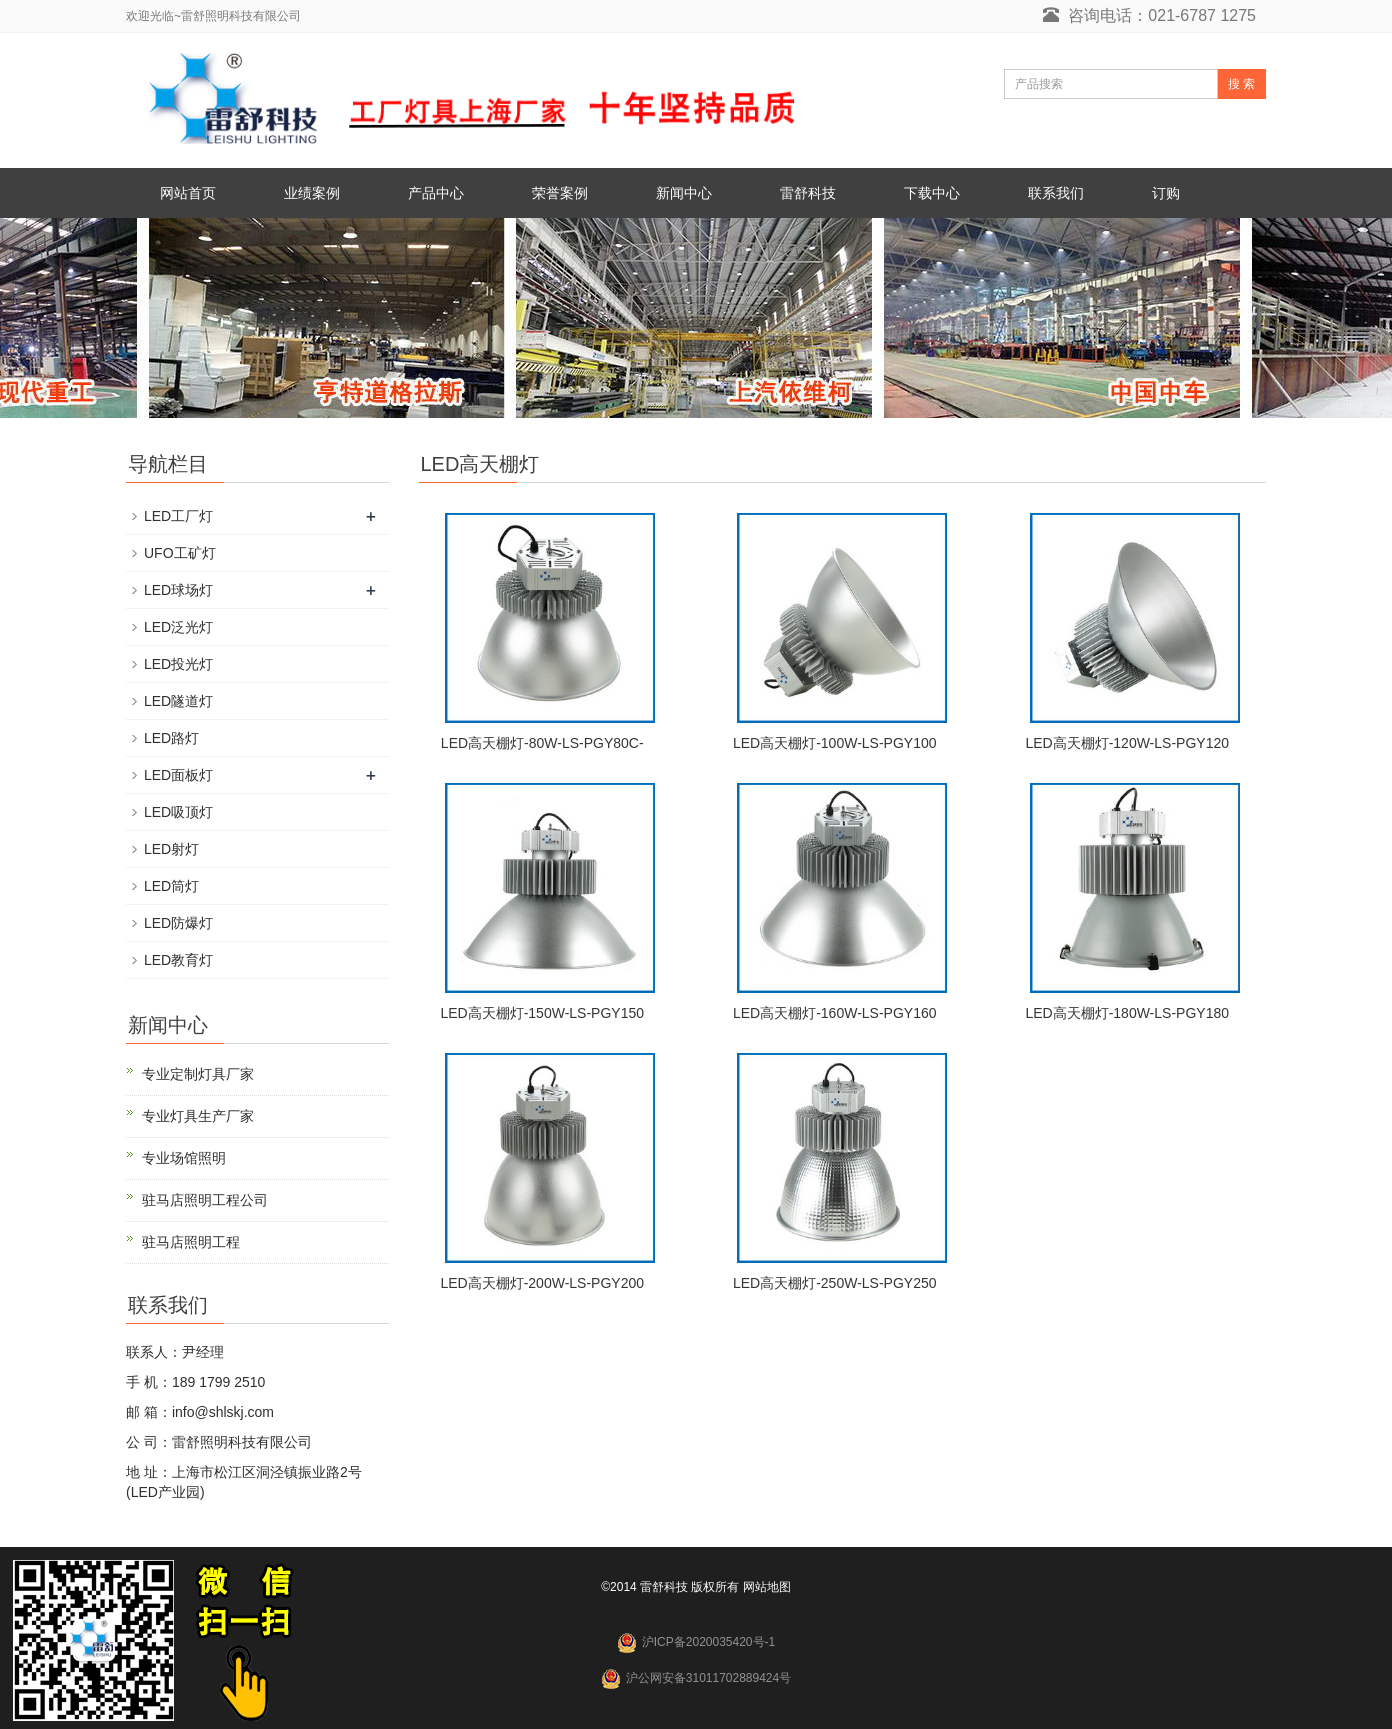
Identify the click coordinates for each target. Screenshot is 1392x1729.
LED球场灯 (178, 590)
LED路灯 (171, 738)
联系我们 (1056, 193)
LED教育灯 (178, 960)
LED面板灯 (178, 775)
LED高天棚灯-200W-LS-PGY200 (542, 1283)
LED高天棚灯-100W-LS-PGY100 (835, 743)
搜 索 (1241, 84)
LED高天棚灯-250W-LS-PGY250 (835, 1283)
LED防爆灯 (178, 923)
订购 (1166, 193)
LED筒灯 (171, 886)
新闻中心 (684, 193)
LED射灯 (171, 849)
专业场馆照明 (184, 1158)
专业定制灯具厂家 (198, 1074)
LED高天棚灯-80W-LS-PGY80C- (542, 743)
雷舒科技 (808, 193)
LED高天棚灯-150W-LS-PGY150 (542, 1013)
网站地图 (767, 1587)
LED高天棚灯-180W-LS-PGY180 (1127, 1013)
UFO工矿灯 (180, 553)
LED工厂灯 (178, 516)
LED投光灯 (178, 664)
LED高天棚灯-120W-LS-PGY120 (1127, 743)
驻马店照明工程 (191, 1242)
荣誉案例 (560, 193)
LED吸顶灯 (178, 812)
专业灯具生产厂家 (198, 1116)
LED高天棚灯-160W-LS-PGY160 (835, 1013)
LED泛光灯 (178, 627)
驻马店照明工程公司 (205, 1200)
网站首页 (188, 193)
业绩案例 (312, 193)
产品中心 (436, 193)
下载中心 (932, 193)
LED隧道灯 (178, 701)
